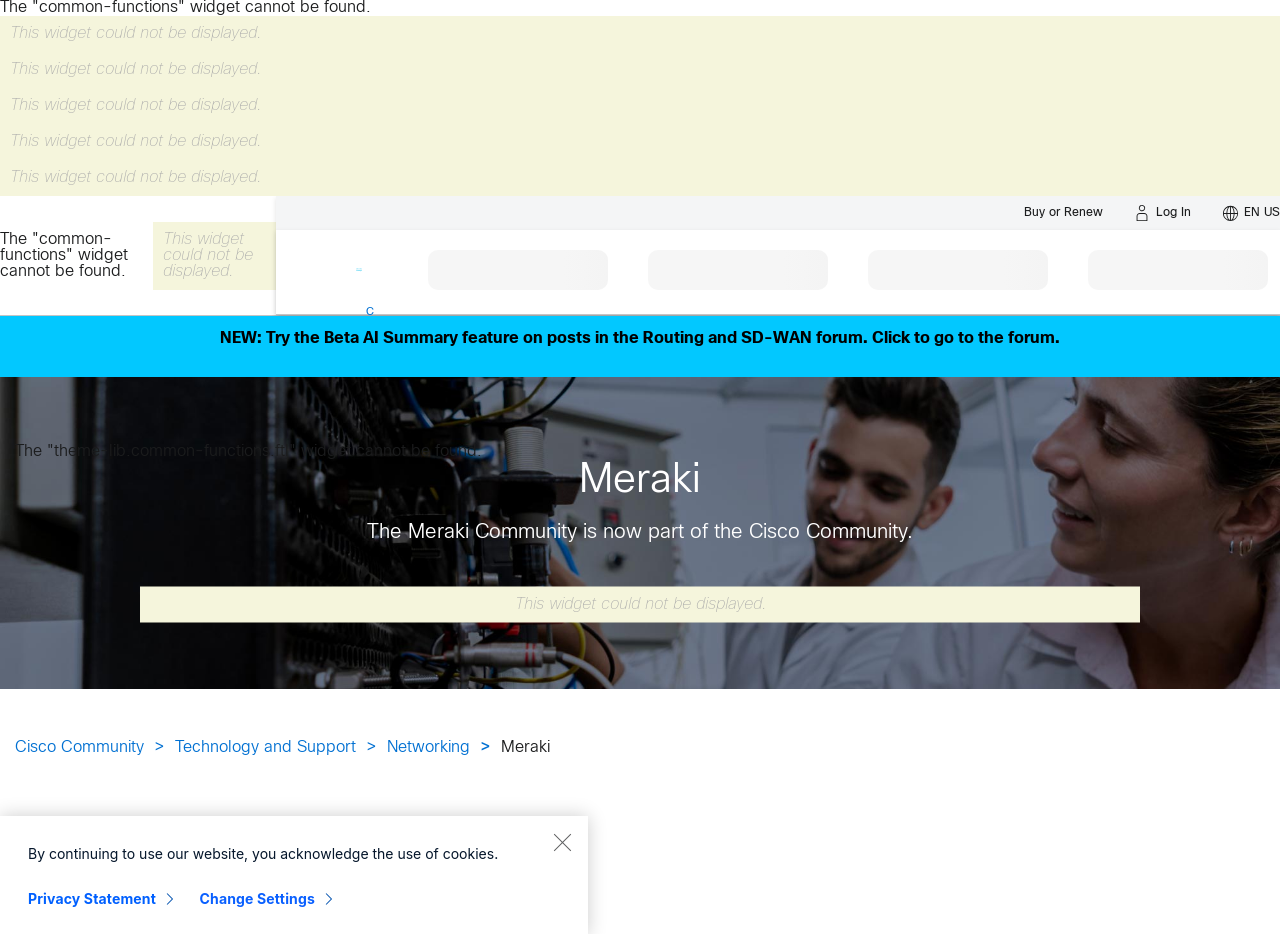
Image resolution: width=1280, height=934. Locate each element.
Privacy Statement (92, 911)
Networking (428, 747)
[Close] (562, 855)
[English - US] (1251, 213)
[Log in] (1163, 213)
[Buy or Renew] (1063, 212)
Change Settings (257, 911)
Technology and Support (265, 747)
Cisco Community (79, 747)
